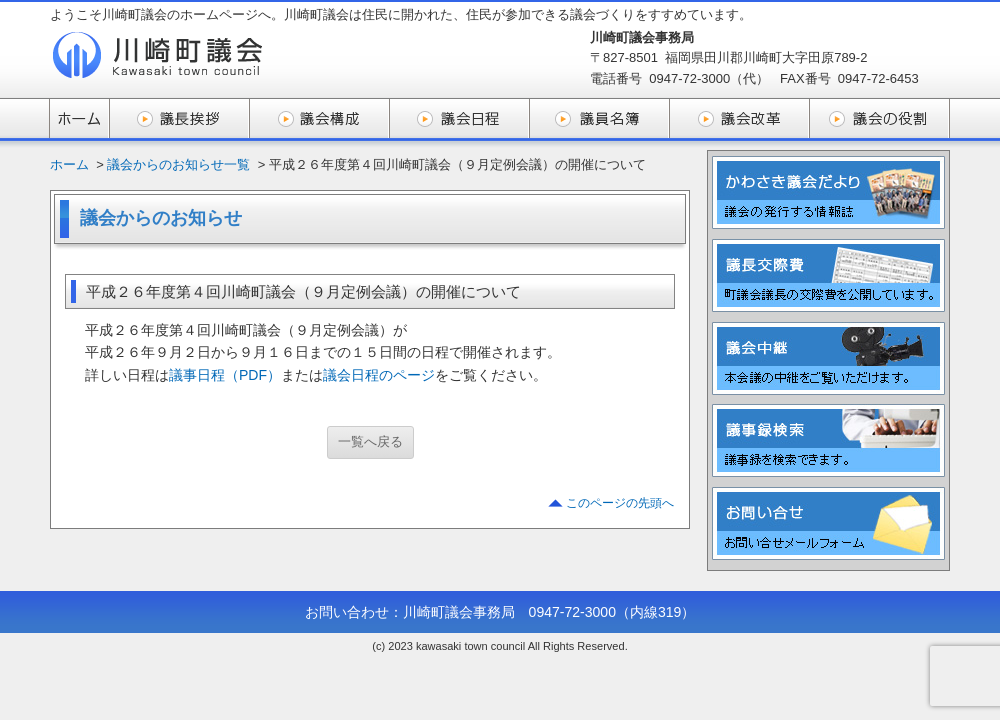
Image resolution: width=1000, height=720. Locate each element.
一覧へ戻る (370, 441)
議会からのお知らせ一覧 (178, 164)
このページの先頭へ (620, 503)
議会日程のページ (379, 375)
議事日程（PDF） (225, 375)
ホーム (69, 164)
